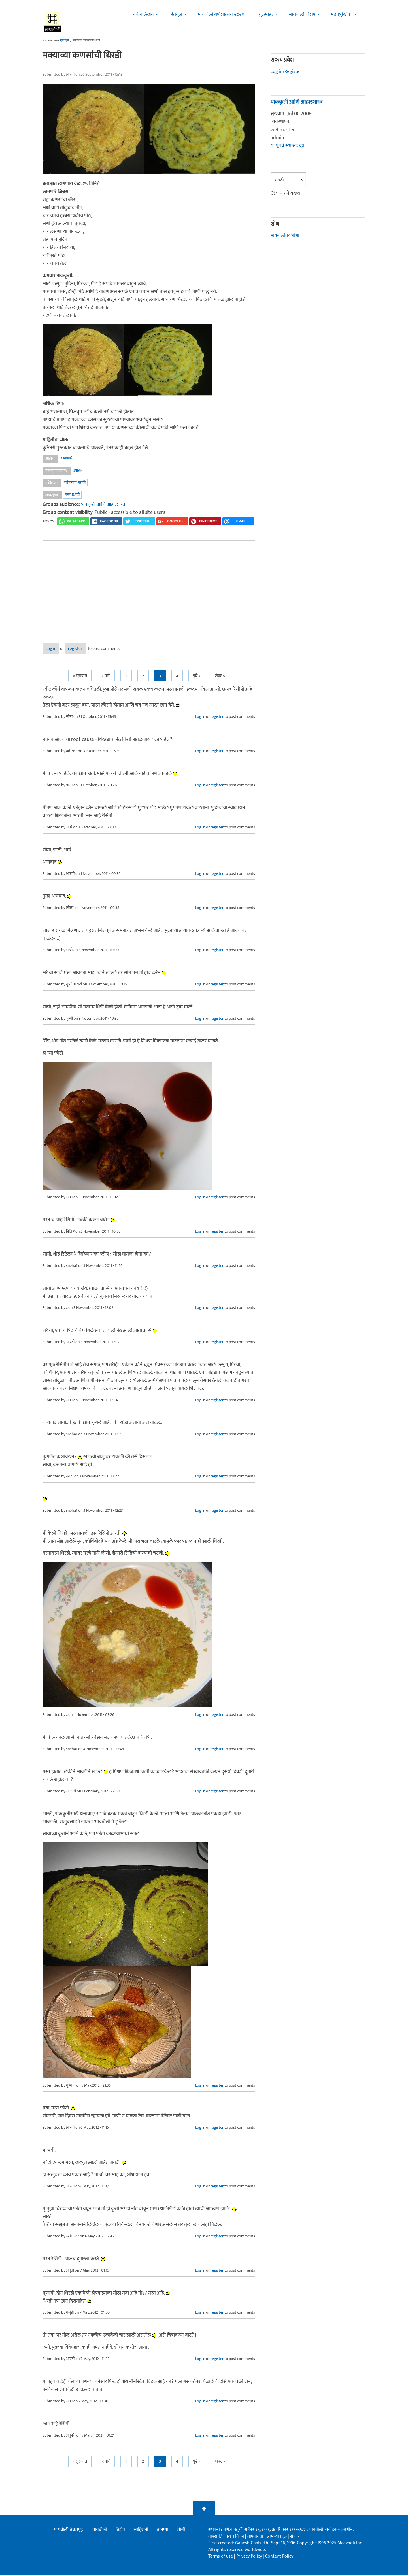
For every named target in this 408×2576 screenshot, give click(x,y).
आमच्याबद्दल (277, 2537)
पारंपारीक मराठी (75, 482)
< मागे (106, 676)
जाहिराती (140, 2531)
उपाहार (77, 470)
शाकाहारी (67, 458)
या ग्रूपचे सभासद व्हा (288, 145)
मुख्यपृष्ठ (64, 40)
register (93, 649)
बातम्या (162, 2531)
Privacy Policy (249, 2557)
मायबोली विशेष (302, 14)
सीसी (181, 2531)
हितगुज (175, 14)
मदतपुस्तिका (342, 14)
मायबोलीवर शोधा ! (287, 235)
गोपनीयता (255, 2537)
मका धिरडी (72, 494)
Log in (57, 649)
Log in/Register (287, 71)
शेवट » (220, 676)
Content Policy (279, 2557)
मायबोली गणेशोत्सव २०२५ (221, 14)
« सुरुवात (80, 676)
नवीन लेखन (143, 14)
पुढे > (196, 676)
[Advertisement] (148, 587)
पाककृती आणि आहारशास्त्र (104, 504)
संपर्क (294, 2537)
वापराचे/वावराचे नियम (226, 2537)
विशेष (120, 2531)
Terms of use (220, 2557)
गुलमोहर (266, 14)
